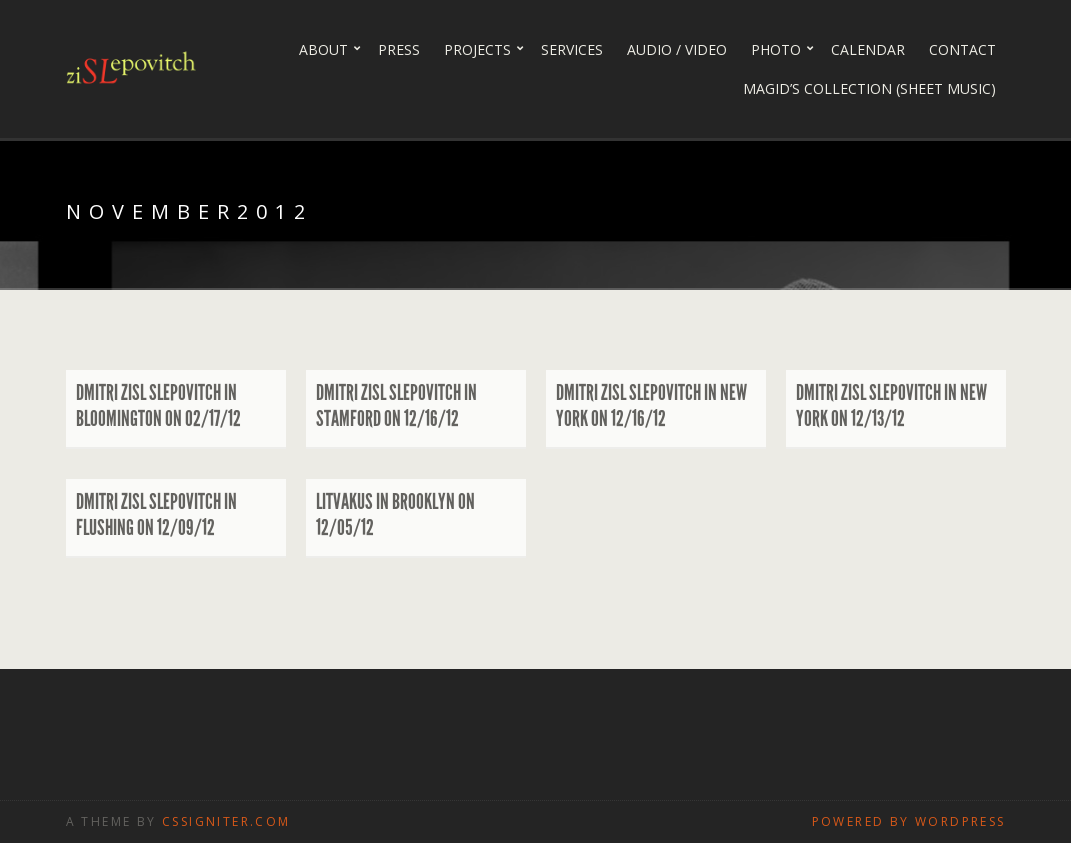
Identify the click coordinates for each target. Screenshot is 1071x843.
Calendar (868, 49)
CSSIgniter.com (226, 821)
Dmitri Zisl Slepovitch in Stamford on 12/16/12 (396, 406)
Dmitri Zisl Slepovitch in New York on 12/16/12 (651, 406)
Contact (962, 49)
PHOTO (776, 49)
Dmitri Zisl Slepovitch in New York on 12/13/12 (891, 406)
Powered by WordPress (909, 821)
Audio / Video (677, 49)
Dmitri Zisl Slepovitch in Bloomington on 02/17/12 (158, 406)
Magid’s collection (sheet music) (869, 88)
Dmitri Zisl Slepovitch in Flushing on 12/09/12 (156, 515)
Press (399, 49)
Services (572, 49)
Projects (477, 49)
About (323, 49)
